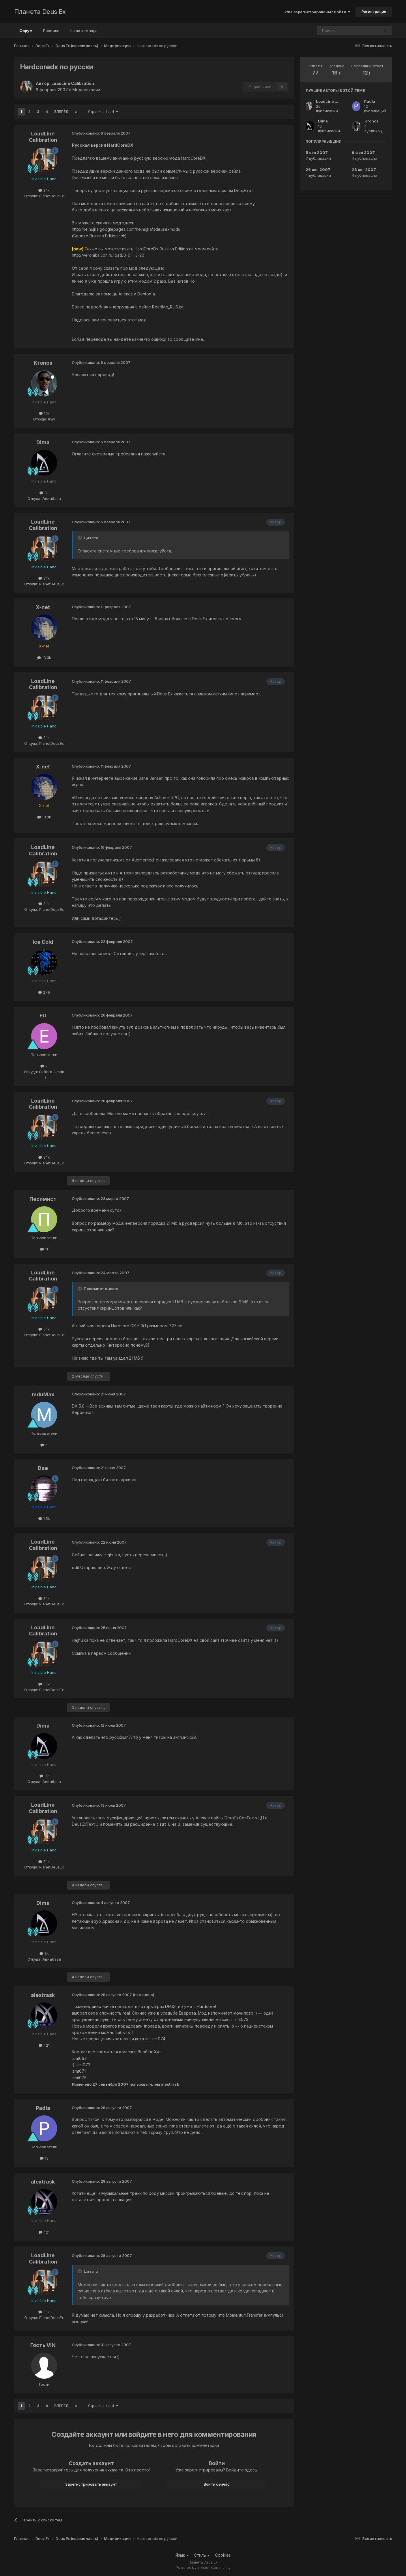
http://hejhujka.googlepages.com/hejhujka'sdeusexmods (126, 229)
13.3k (44, 657)
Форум (26, 33)
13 (44, 2158)
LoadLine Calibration (72, 83)
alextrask (43, 1995)
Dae (43, 1468)
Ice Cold (43, 942)
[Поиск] (332, 30)
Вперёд (61, 111)
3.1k (44, 190)
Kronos (43, 363)
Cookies (223, 2555)
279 (44, 992)
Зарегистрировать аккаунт (91, 2484)
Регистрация (374, 11)
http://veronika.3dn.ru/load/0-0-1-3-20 (108, 255)
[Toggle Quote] (80, 537)
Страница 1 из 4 (103, 111)
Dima (43, 442)
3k (44, 492)
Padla (43, 2108)
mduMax (43, 1394)
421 (44, 2045)
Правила (51, 30)
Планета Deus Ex (40, 11)
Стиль (201, 2555)
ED (43, 1015)
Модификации (86, 89)
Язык (181, 2555)
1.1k (44, 413)
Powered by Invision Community (203, 2567)
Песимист (43, 1199)
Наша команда (84, 30)
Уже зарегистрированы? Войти (317, 12)
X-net (43, 607)
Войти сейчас (217, 2484)
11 (44, 1249)
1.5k (44, 1518)
